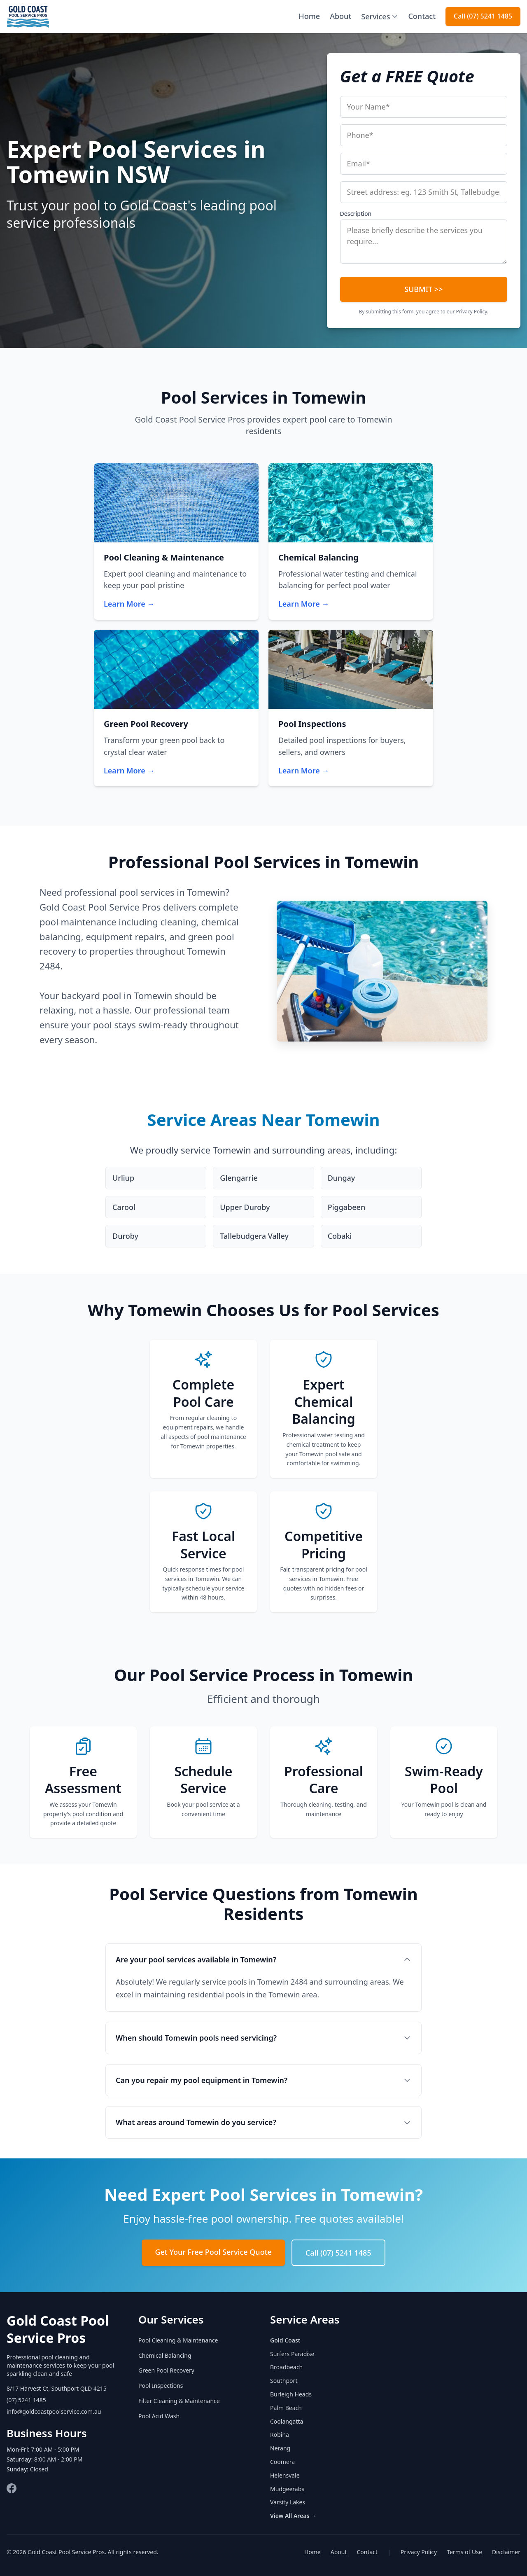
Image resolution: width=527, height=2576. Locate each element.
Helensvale (285, 2475)
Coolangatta (286, 2421)
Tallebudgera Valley (254, 1236)
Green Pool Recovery (166, 2370)
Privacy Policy (471, 311)
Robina (279, 2434)
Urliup (123, 1178)
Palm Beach (286, 2408)
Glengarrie (238, 1178)
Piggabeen (347, 1207)
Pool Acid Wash (159, 2416)
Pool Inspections (160, 2385)
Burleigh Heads (291, 2394)
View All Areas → (293, 2516)
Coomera (282, 2462)
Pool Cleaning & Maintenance (178, 2340)
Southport (283, 2380)
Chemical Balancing (164, 2355)
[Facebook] (11, 2488)
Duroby (125, 1236)
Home (309, 16)
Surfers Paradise (292, 2354)
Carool (123, 1207)
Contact (422, 16)
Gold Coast (285, 2340)
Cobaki (340, 1236)
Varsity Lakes (287, 2502)
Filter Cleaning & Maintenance (179, 2401)
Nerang (280, 2448)
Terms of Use (464, 2552)
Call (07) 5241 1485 (483, 16)
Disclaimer (506, 2552)
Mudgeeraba (287, 2489)
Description (356, 213)
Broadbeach (286, 2367)
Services (379, 16)
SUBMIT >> (423, 289)
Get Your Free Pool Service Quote (213, 2252)
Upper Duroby (245, 1207)
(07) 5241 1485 (26, 2400)
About (340, 16)
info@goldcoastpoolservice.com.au (54, 2411)
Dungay (341, 1178)
